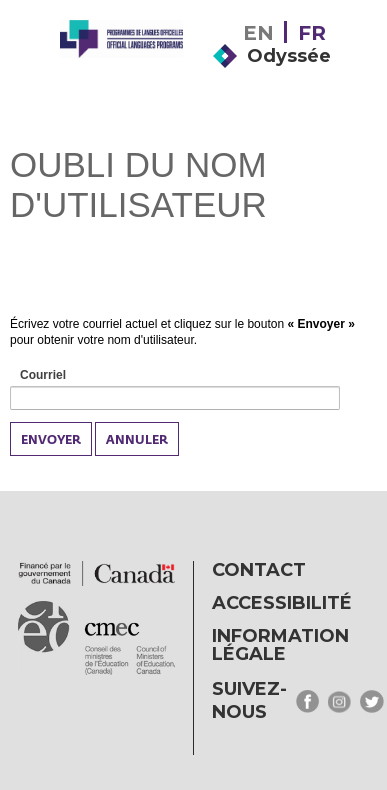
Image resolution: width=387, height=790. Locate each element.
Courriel (65, 376)
